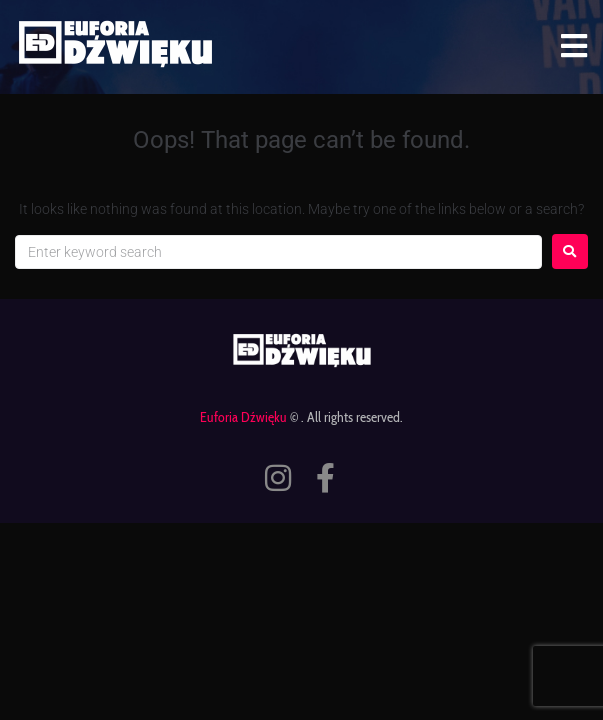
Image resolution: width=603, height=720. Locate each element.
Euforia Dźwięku (243, 417)
